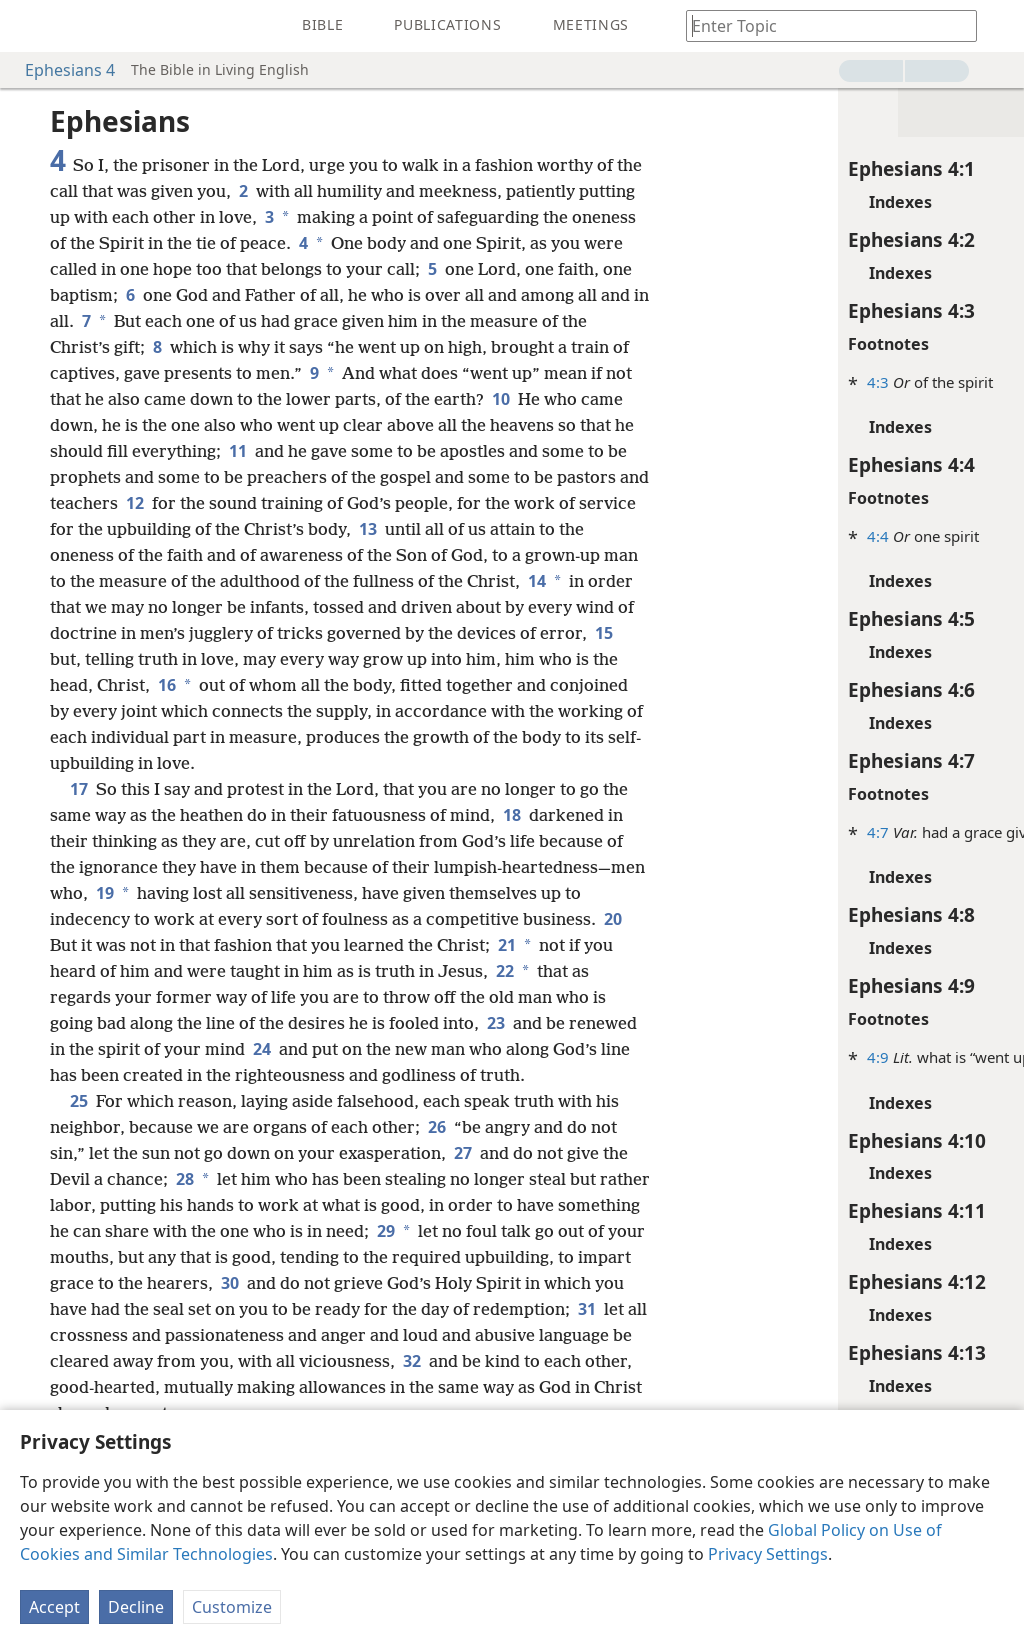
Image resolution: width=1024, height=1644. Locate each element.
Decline (136, 1607)
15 (514, 659)
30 (400, 1335)
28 (212, 1231)
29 (511, 1283)
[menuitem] (30, 26)
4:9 (714, 1057)
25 (79, 1153)
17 (79, 815)
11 (489, 451)
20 (237, 971)
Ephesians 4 (60, 70)
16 (118, 711)
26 (437, 1179)
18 (539, 841)
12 (457, 503)
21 (147, 997)
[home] (30, 26)
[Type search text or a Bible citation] (822, 25)
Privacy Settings (768, 1554)
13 (174, 555)
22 (134, 1023)
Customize (232, 1607)
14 (365, 607)
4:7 (714, 832)
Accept (54, 1607)
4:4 (714, 536)
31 (216, 1387)
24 (460, 1075)
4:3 (714, 382)
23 (103, 1075)
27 (463, 1205)
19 (250, 919)
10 (146, 425)
